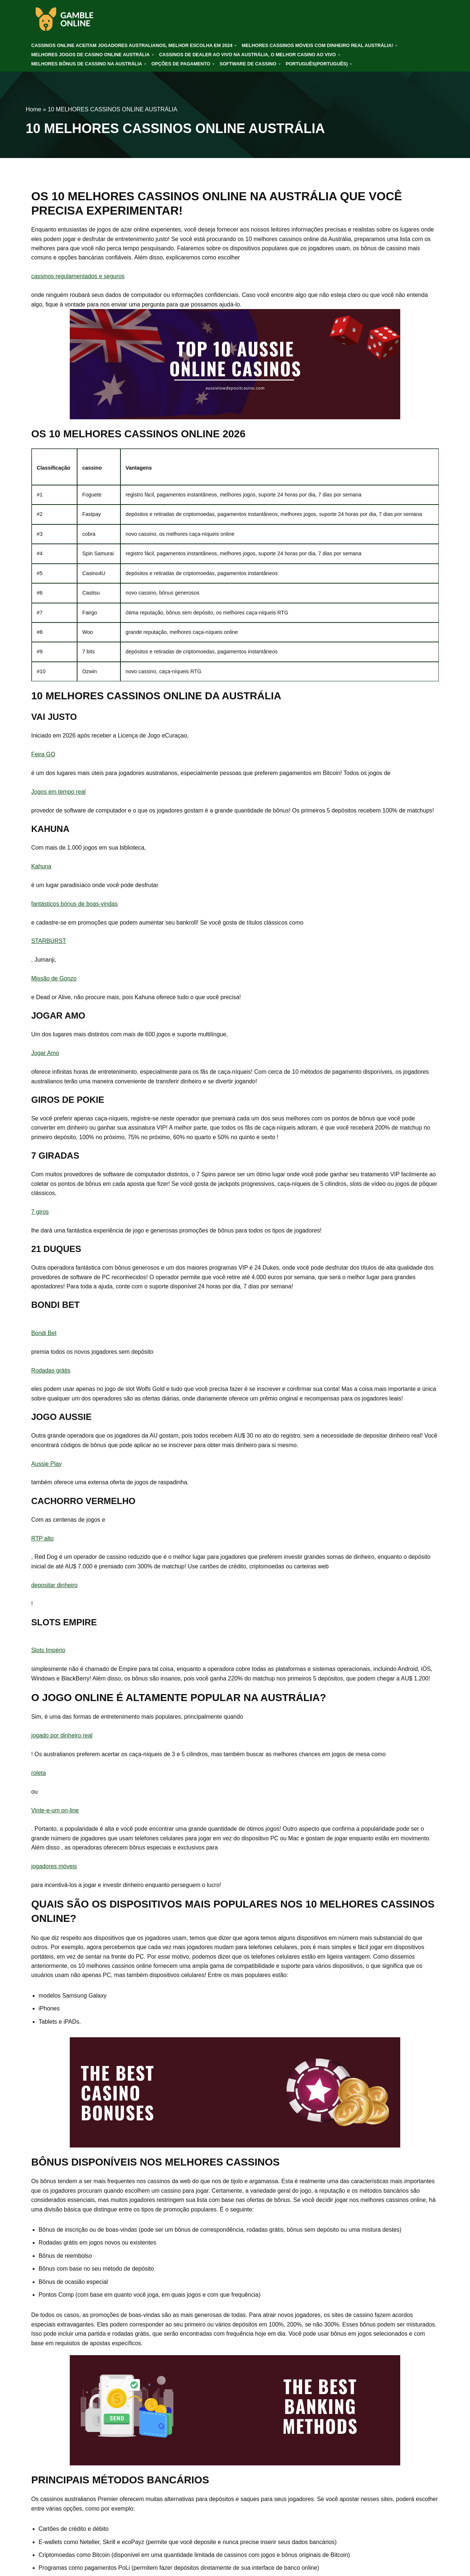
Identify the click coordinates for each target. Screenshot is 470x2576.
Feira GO (43, 756)
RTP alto (42, 1543)
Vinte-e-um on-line (55, 1817)
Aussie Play (46, 1468)
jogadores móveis (54, 1873)
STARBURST (48, 944)
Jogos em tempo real (58, 793)
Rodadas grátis (51, 1375)
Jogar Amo (45, 1056)
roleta (38, 1779)
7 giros (40, 1216)
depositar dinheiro (54, 1590)
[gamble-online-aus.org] (64, 19)
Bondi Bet (44, 1337)
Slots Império (48, 1656)
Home (33, 109)
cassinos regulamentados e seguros (78, 277)
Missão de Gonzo (54, 981)
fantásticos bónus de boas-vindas (74, 906)
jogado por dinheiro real (62, 1742)
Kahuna (41, 868)
